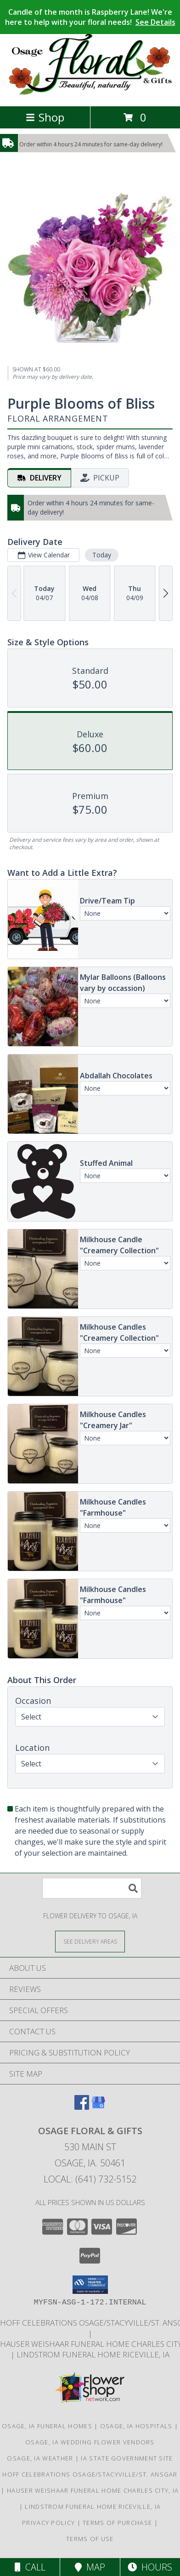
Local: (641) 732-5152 (90, 2179)
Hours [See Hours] (150, 2567)
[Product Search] (91, 1888)
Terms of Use (90, 2539)
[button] (90, 2284)
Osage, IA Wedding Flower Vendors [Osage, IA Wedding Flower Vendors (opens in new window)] (90, 2442)
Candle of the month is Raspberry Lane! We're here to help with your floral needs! (90, 17)
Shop (45, 117)
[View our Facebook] (81, 2106)
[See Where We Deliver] (90, 1941)
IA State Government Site (127, 2458)
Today (101, 554)
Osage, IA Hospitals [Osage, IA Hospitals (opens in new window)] (136, 2426)
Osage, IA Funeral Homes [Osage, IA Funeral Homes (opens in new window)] (47, 2426)
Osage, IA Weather (40, 2458)
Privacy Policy (48, 2522)
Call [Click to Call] (30, 2567)
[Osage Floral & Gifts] (90, 92)
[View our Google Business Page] (98, 2106)
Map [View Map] (90, 2567)
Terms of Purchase (117, 2522)
